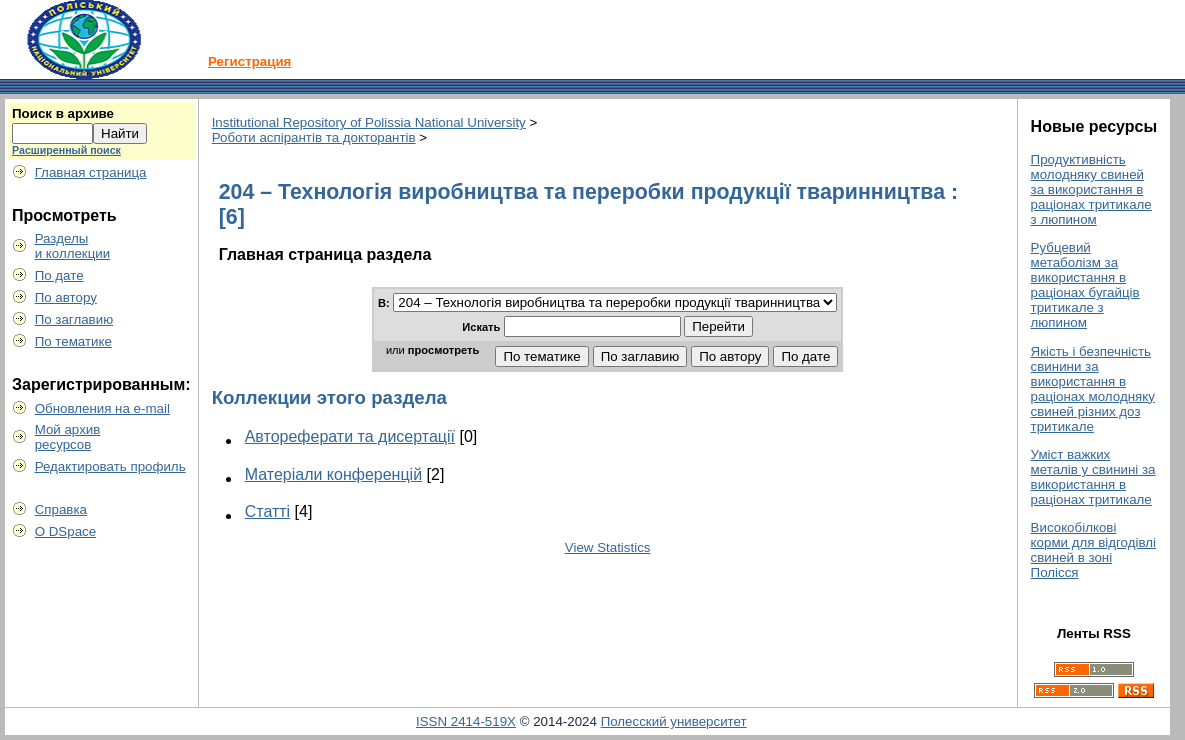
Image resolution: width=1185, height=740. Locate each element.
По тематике (73, 341)
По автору (66, 297)
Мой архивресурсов (68, 437)
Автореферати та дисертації (350, 436)
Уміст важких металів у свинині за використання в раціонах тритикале (1093, 477)
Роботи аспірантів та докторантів (314, 137)
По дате (59, 275)
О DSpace (66, 531)
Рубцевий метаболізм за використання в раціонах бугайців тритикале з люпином (1085, 285)
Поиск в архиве (63, 113)
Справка (61, 509)
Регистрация (249, 61)
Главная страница (91, 172)
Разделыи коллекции (73, 246)
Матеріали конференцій (333, 474)
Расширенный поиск (66, 150)
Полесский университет (674, 721)
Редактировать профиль (110, 466)
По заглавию (74, 319)
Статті (267, 511)
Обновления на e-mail (102, 408)
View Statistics (608, 547)
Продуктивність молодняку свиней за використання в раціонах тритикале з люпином (1091, 189)
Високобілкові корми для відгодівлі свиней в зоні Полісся (1093, 550)
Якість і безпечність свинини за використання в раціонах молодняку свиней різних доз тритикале (1093, 389)
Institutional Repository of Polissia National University (369, 122)
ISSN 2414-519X (466, 721)
